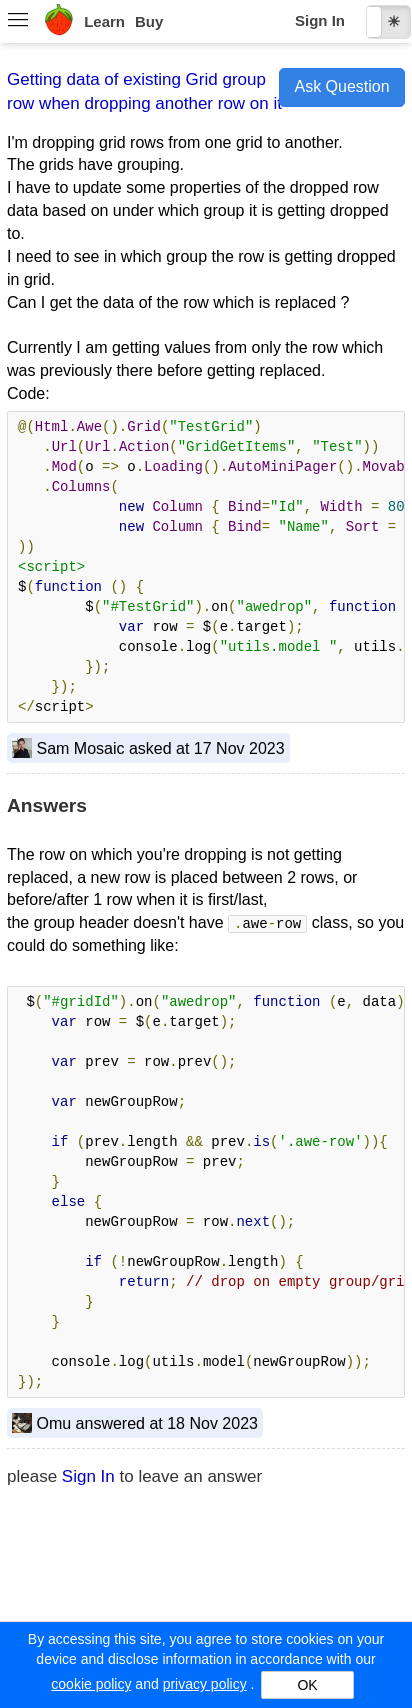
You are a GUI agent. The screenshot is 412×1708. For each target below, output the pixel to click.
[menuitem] (17, 22)
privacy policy (205, 1684)
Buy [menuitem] (149, 21)
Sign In (320, 20)
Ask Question (341, 86)
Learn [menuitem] (104, 21)
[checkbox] (388, 22)
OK (307, 1685)
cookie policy (91, 1684)
